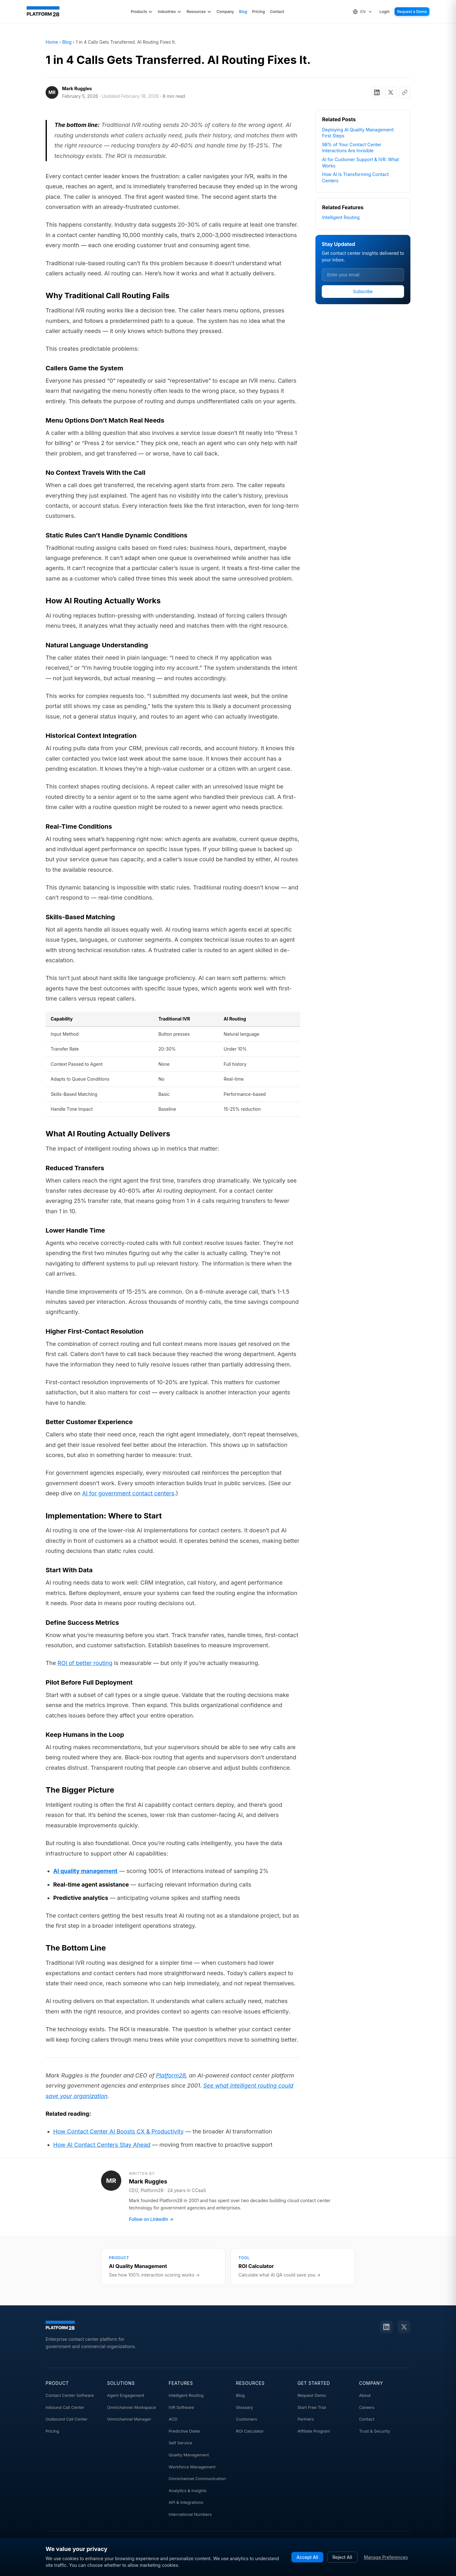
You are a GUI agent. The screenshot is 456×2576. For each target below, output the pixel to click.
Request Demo (311, 2395)
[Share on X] (390, 92)
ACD (173, 2419)
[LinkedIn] (386, 2327)
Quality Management (189, 2454)
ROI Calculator (250, 2431)
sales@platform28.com (201, 2545)
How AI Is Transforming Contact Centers (355, 177)
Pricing (258, 11)
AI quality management (85, 1871)
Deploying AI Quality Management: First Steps (358, 133)
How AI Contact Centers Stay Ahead (101, 2144)
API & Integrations (186, 2502)
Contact (277, 11)
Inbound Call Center (65, 2407)
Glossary (244, 2407)
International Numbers (190, 2514)
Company (225, 11)
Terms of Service (259, 2567)
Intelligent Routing (341, 217)
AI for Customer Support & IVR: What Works (360, 162)
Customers (246, 2419)
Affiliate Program (313, 2431)
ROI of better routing (85, 1663)
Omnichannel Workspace (131, 2407)
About (365, 2395)
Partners (305, 2419)
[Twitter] (404, 2327)
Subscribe (363, 291)
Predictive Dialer (184, 2431)
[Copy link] (404, 92)
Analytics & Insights (188, 2490)
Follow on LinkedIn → (151, 2219)
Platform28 (171, 2075)
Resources (199, 11)
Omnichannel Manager (129, 2419)
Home (52, 42)
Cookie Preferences (341, 2567)
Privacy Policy (299, 2567)
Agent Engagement (125, 2395)
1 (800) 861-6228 (261, 2545)
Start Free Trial (311, 2407)
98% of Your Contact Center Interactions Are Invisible (351, 148)
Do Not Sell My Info (390, 2567)
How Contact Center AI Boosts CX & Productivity (118, 2131)
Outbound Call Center (67, 2419)
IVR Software (181, 2407)
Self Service (180, 2442)
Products (142, 11)
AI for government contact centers (128, 1493)
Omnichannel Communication (197, 2478)
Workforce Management (192, 2466)
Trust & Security (374, 2431)
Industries (169, 11)
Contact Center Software (70, 2395)
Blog (243, 11)
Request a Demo (412, 11)
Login (385, 11)
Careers (366, 2407)
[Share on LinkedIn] (377, 92)
